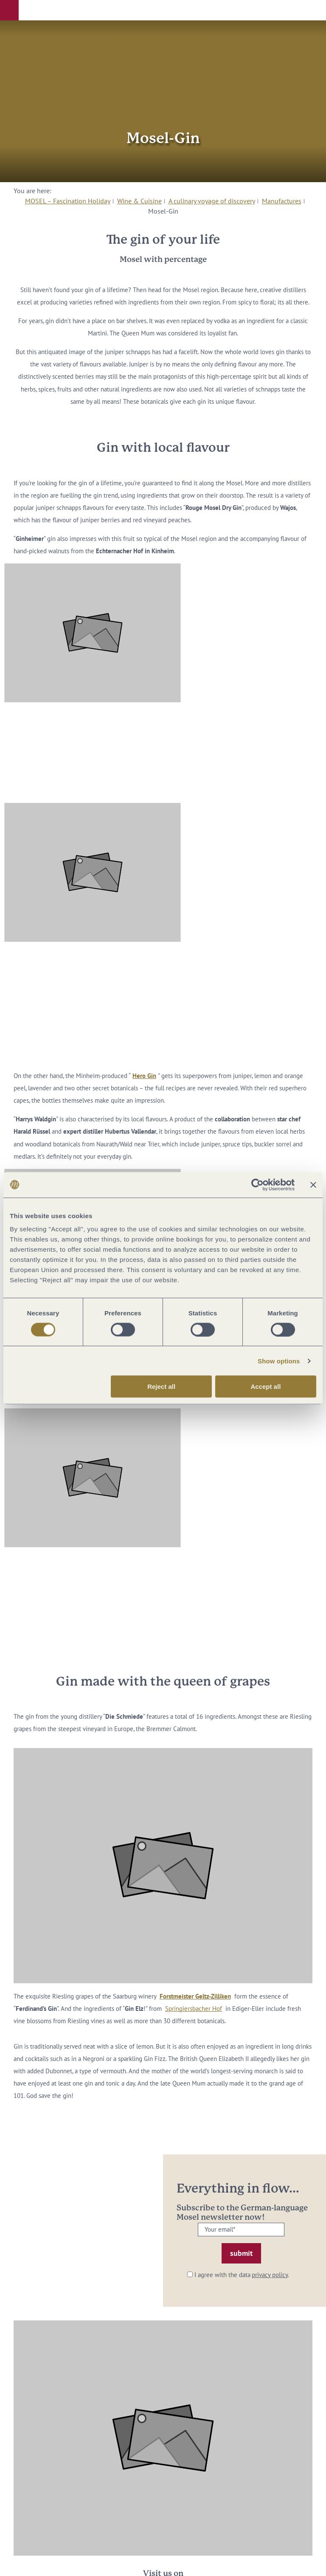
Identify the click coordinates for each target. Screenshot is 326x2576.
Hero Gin (144, 1076)
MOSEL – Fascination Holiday (67, 201)
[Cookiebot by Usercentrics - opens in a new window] (257, 1184)
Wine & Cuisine (139, 201)
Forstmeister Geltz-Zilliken (195, 1996)
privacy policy (270, 2275)
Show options (279, 1360)
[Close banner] (313, 1185)
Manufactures (281, 201)
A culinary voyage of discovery (212, 201)
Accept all (265, 1386)
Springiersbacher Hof (193, 2008)
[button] (9, 10)
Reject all (161, 1386)
